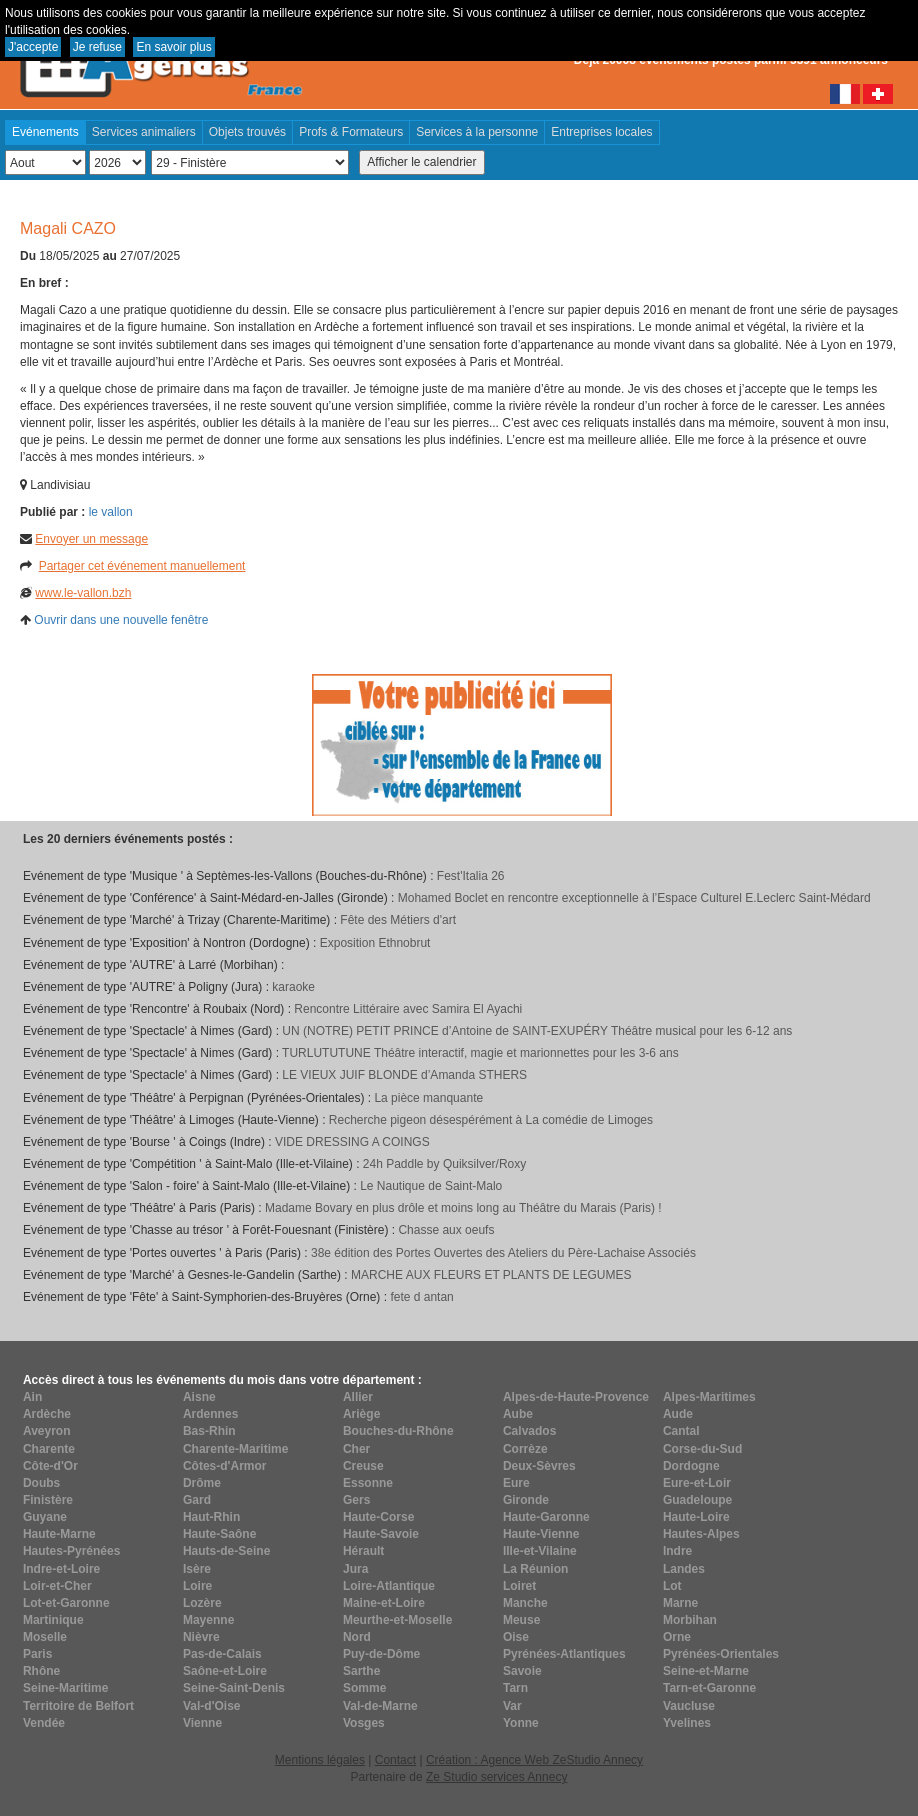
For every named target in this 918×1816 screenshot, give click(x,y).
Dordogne (691, 1466)
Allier (358, 1397)
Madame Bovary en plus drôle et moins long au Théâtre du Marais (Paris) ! (463, 1208)
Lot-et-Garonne (66, 1603)
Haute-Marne (59, 1534)
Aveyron (47, 1431)
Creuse (363, 1466)
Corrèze (525, 1449)
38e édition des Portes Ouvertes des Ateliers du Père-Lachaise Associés (503, 1253)
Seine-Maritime (65, 1688)
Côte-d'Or (50, 1466)
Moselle (45, 1637)
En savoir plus (173, 47)
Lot (672, 1586)
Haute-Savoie (381, 1534)
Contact (395, 1760)
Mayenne (208, 1620)
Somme (364, 1688)
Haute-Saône (219, 1534)
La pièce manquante (428, 1098)
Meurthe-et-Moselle (397, 1620)
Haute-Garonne (546, 1517)
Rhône (41, 1671)
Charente (49, 1449)
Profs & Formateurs (351, 132)
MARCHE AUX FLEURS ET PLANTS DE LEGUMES (491, 1275)
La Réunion (535, 1569)
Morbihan (690, 1620)
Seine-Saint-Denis (234, 1688)
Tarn (515, 1688)
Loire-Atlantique (389, 1586)
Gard (197, 1500)
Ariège (361, 1414)
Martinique (53, 1620)
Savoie (522, 1671)
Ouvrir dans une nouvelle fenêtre (121, 620)
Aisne (199, 1397)
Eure (516, 1483)
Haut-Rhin (211, 1517)
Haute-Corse (378, 1517)
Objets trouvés (247, 132)
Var (512, 1706)
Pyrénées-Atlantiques (564, 1654)
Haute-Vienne (541, 1534)
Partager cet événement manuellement (142, 566)
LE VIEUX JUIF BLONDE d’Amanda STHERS (404, 1075)
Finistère (48, 1500)
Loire (197, 1586)
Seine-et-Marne (706, 1671)
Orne (677, 1637)
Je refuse (97, 47)
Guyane (45, 1517)
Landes (684, 1569)
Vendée (44, 1723)
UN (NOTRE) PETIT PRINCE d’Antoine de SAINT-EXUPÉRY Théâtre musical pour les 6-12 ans (537, 1031)
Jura (355, 1569)
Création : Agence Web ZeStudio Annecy (534, 1760)
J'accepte (33, 47)
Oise (516, 1637)
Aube (518, 1414)
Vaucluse (689, 1706)
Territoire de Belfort (78, 1706)
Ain (32, 1397)
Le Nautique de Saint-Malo (431, 1186)
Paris (37, 1654)
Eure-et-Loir (697, 1483)
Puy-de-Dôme (381, 1654)
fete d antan (421, 1297)
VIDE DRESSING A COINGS (352, 1142)
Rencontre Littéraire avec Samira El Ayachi (408, 1009)
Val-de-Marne (380, 1706)
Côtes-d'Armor (225, 1466)
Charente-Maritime (235, 1449)
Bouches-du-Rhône (398, 1431)
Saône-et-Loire (225, 1671)
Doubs (41, 1483)
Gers (356, 1500)
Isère (197, 1569)
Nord (357, 1637)
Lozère (202, 1603)
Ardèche (47, 1414)
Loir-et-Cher (57, 1586)
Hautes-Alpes (701, 1534)
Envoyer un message (91, 539)
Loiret (519, 1586)
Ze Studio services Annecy (496, 1777)
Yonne (521, 1723)
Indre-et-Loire (61, 1569)
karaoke (293, 987)
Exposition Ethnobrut (375, 943)
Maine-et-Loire (384, 1603)
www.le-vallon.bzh (83, 593)
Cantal (681, 1431)
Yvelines (687, 1723)
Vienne (202, 1723)
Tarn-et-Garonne (709, 1688)
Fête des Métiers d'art (398, 920)
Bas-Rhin (209, 1431)
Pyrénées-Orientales (721, 1654)
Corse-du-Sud (702, 1449)
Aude (678, 1414)
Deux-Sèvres (539, 1466)
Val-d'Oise (212, 1706)
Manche (525, 1603)
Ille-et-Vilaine (540, 1551)
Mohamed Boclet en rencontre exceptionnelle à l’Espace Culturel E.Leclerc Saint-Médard (634, 898)
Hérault (363, 1551)
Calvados (529, 1431)
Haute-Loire (696, 1517)
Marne (680, 1603)
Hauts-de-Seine (226, 1551)
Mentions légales (320, 1760)
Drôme (202, 1483)
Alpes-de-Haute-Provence (576, 1397)
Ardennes (210, 1414)
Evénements (45, 132)
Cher (356, 1449)
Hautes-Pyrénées (71, 1551)
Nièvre (201, 1637)
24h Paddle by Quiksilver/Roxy (444, 1164)
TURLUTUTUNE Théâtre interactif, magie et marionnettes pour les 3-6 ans (480, 1053)
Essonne (368, 1483)
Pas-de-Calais (222, 1654)
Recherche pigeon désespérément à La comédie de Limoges (491, 1120)
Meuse (521, 1620)
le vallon (111, 512)
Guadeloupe (697, 1500)
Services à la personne (477, 132)
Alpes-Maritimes (709, 1397)
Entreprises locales (601, 132)
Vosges (364, 1723)
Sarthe (361, 1671)
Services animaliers (144, 132)
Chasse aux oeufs (446, 1230)
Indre (677, 1551)
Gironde (526, 1500)
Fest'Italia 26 (471, 876)
